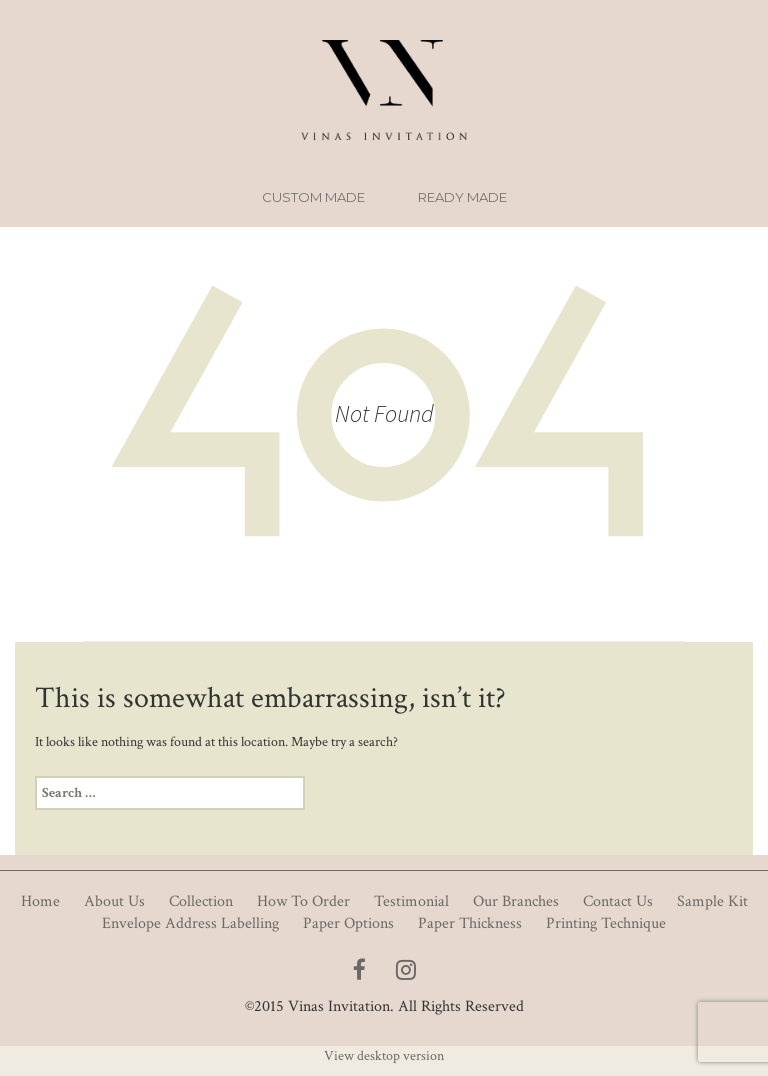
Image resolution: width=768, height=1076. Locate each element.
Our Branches (516, 901)
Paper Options (348, 923)
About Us (114, 901)
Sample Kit (712, 901)
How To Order (303, 901)
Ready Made (462, 197)
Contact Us (618, 901)
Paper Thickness (470, 923)
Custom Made (313, 197)
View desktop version (384, 1056)
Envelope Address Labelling (190, 923)
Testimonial (411, 901)
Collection (201, 901)
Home (40, 901)
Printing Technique (606, 923)
